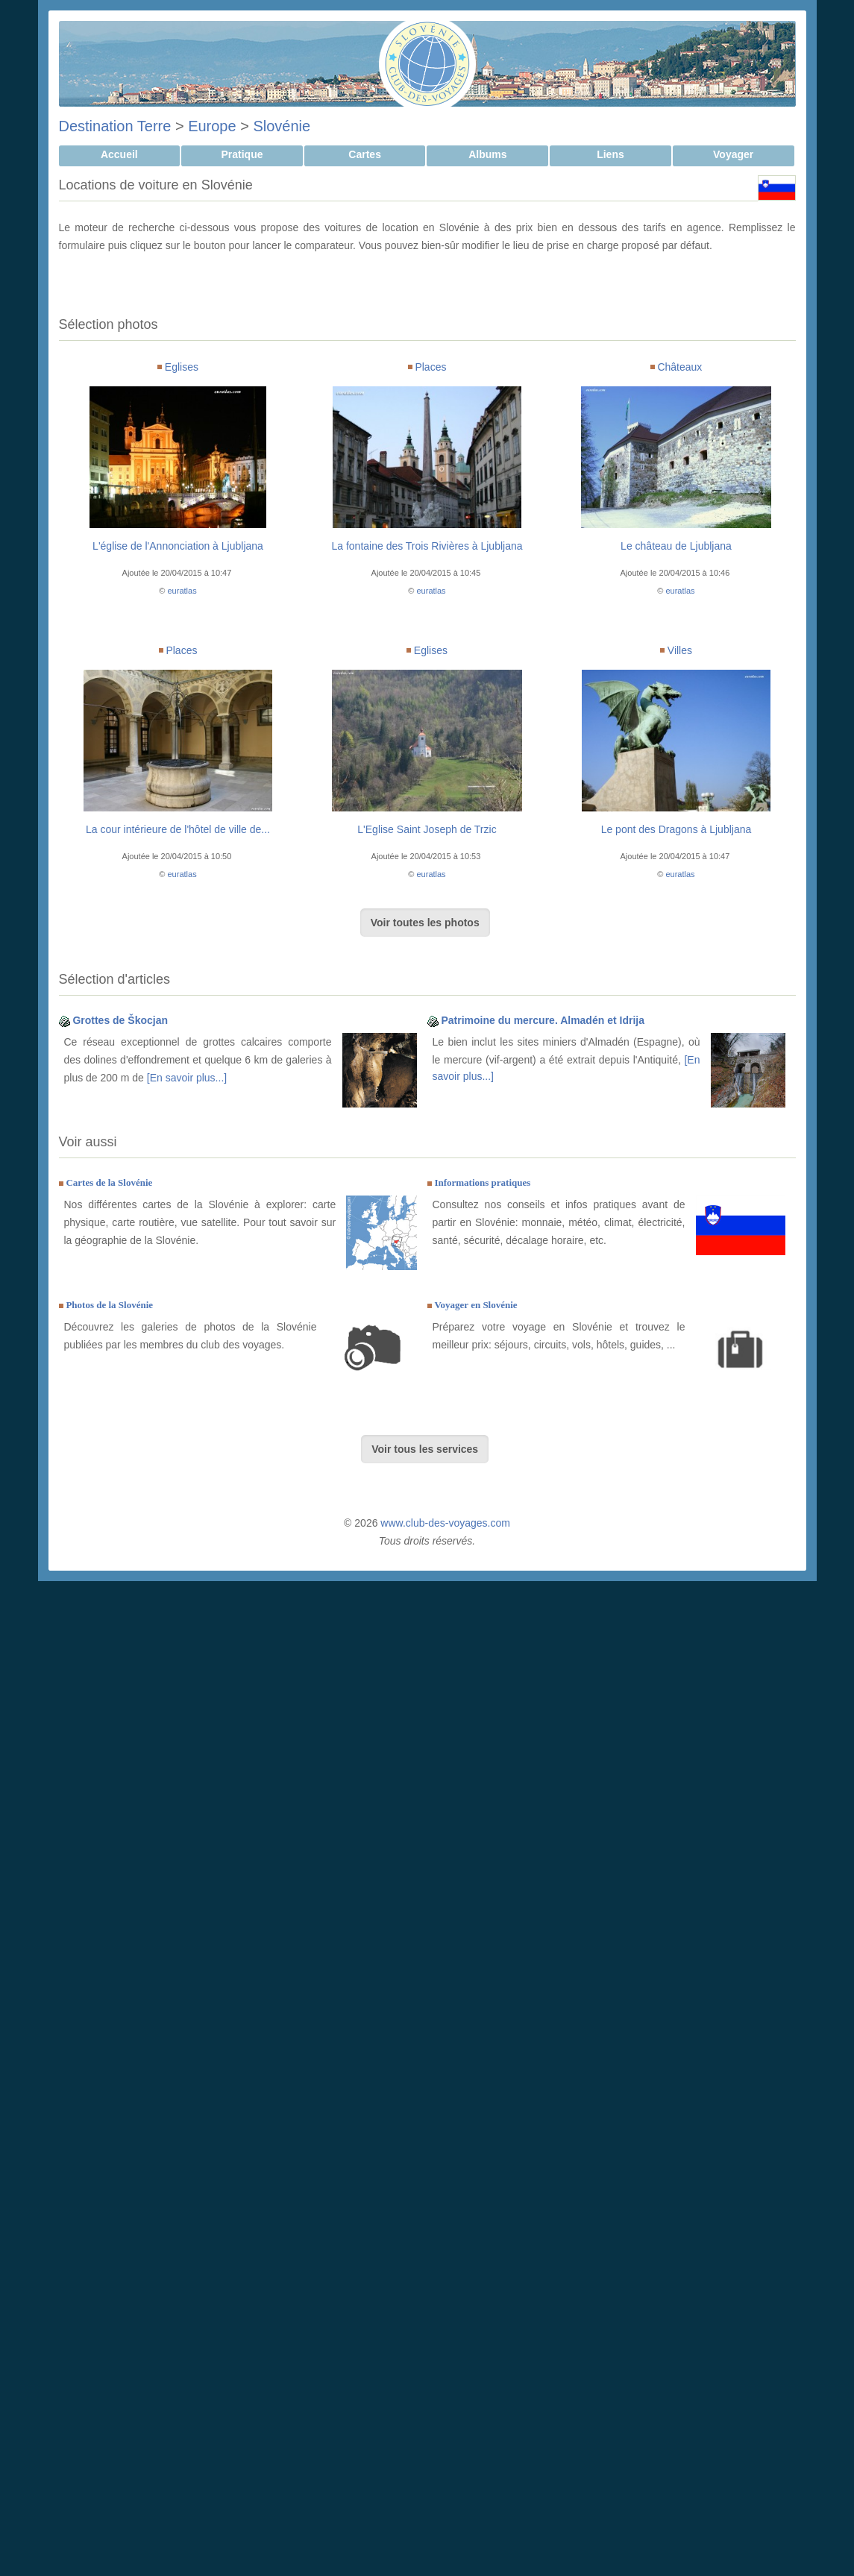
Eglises (181, 367)
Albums (487, 154)
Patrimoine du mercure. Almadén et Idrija (542, 1020)
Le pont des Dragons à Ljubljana (676, 829)
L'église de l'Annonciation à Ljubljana (177, 546)
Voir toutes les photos (425, 923)
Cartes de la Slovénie (109, 1182)
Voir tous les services (424, 1449)
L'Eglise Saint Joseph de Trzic (426, 829)
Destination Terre (115, 126)
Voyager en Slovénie (475, 1304)
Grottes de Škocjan (120, 1020)
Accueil (119, 154)
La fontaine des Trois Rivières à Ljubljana (426, 546)
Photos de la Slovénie (109, 1304)
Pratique (242, 154)
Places (430, 367)
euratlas (182, 590)
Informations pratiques (482, 1182)
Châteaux (679, 367)
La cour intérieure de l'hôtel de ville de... (178, 829)
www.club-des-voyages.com (445, 1523)
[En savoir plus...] (187, 1078)
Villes (680, 650)
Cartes (364, 154)
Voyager (733, 154)
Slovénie (281, 126)
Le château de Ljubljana (676, 546)
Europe (212, 126)
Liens (610, 154)
